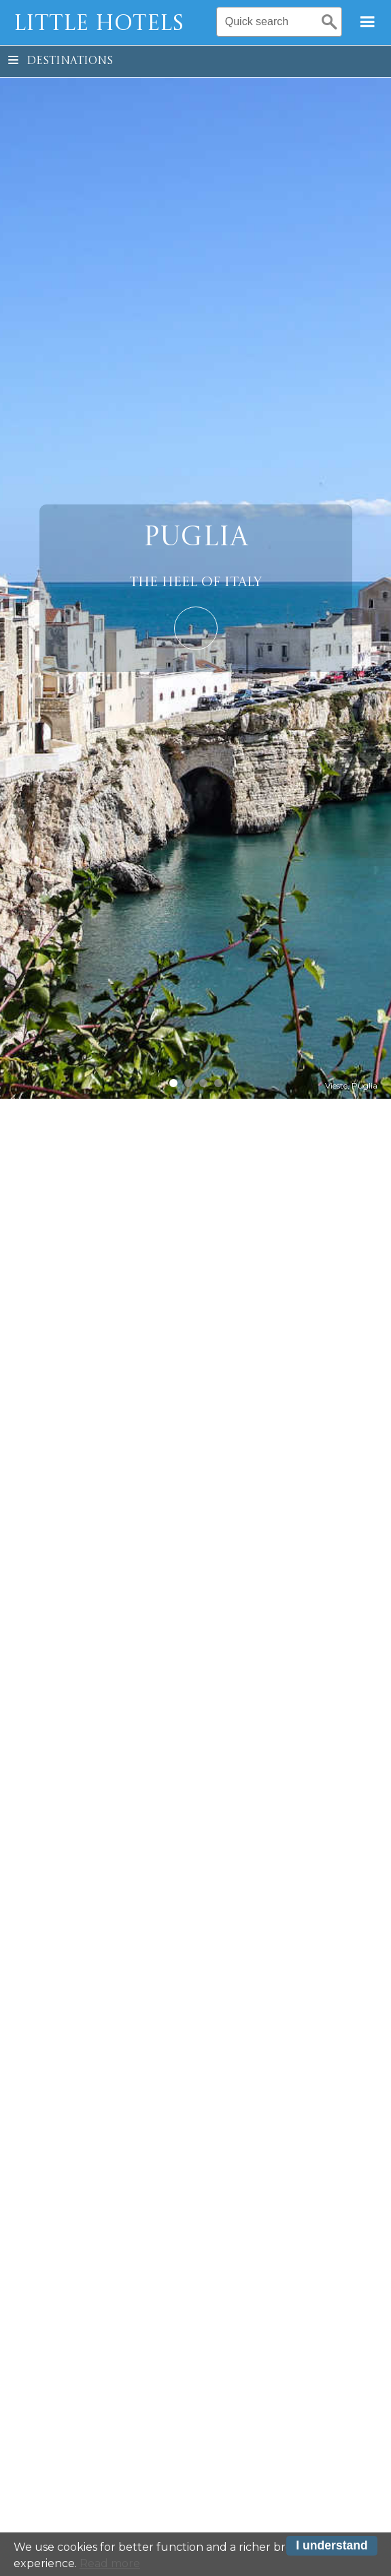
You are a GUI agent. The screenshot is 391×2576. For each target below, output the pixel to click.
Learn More (196, 628)
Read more (110, 2565)
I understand (332, 2548)
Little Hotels (99, 24)
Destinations (60, 61)
